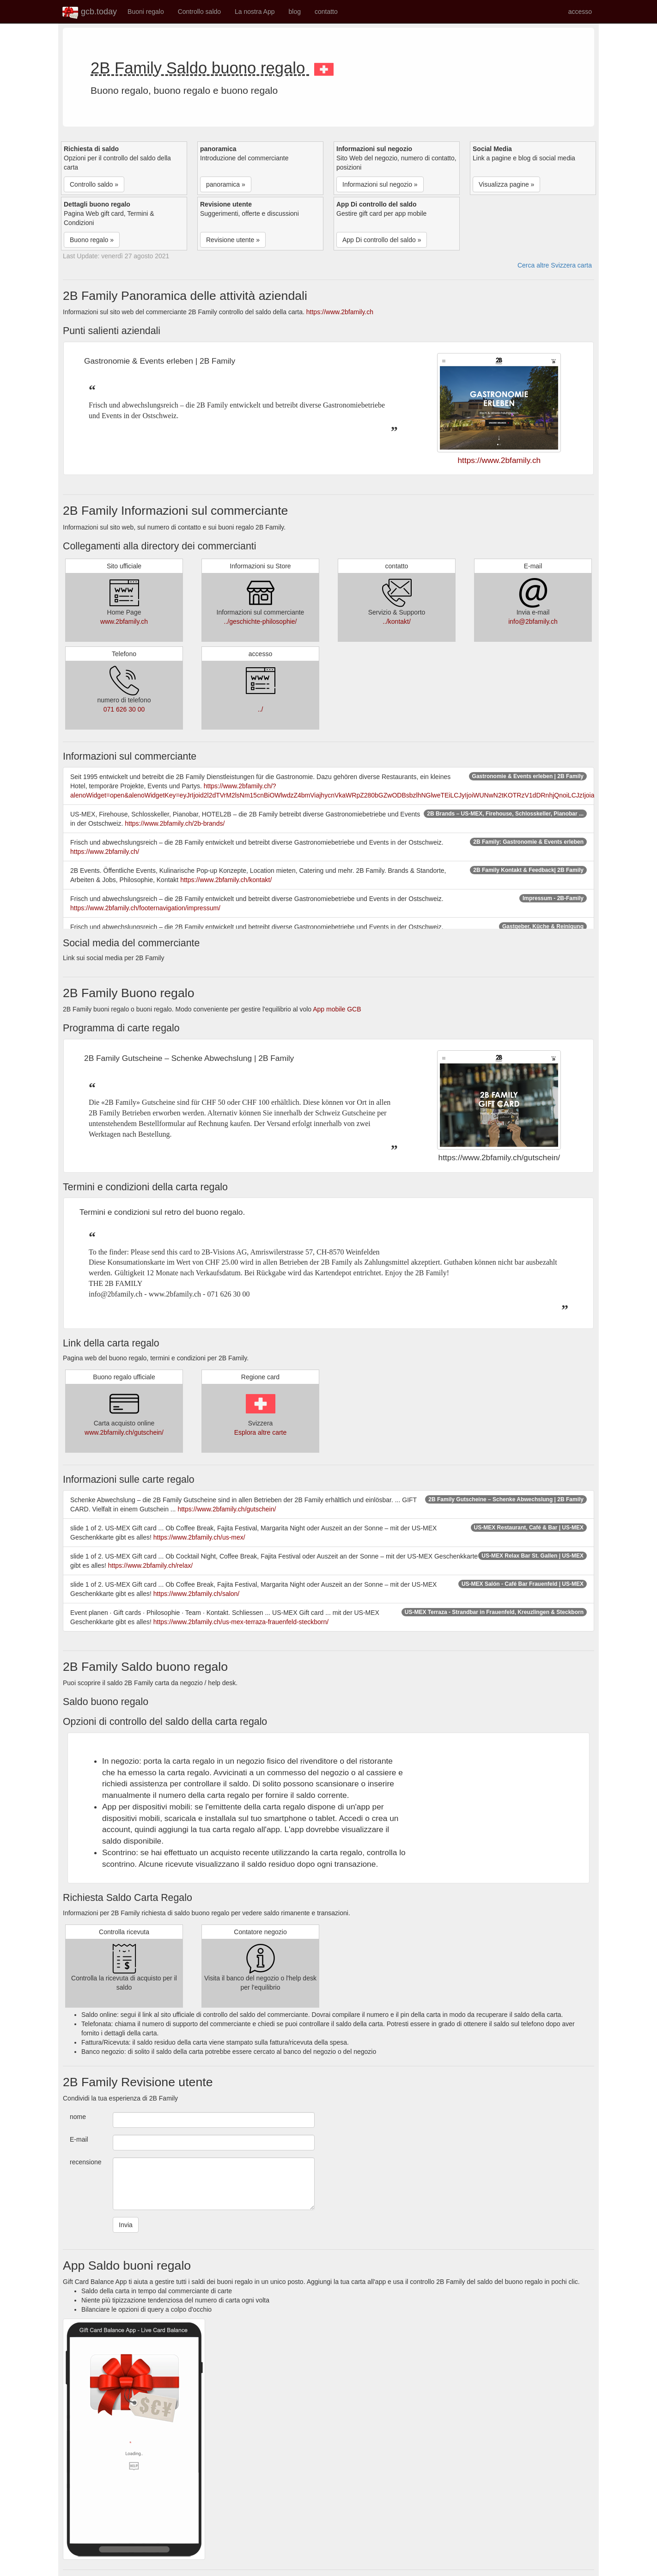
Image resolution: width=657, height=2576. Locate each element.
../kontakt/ (397, 621)
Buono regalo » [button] (92, 240)
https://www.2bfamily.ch (339, 312)
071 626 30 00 (124, 709)
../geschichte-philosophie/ (260, 621)
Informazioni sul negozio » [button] (380, 184)
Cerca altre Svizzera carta (554, 265)
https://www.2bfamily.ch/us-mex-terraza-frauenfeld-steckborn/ (240, 1622)
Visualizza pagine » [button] (506, 184)
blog (294, 11)
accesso (580, 11)
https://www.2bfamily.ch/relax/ (150, 1565)
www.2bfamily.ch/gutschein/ (124, 1432)
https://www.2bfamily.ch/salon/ (196, 1593)
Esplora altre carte (260, 1432)
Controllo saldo (199, 11)
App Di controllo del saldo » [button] (381, 240)
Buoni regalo (146, 11)
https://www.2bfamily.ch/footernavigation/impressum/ (145, 908)
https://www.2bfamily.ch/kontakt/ (226, 879)
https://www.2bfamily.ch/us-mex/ (199, 1537)
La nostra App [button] (254, 11)
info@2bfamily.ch (533, 621)
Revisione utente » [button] (233, 240)
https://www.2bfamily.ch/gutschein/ (226, 1509)
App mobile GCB (337, 1009)
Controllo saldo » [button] (94, 184)
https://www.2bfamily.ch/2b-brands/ (175, 823)
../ (260, 709)
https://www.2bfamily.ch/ (104, 851)
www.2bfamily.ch (124, 621)
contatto (326, 11)
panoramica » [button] (225, 184)
